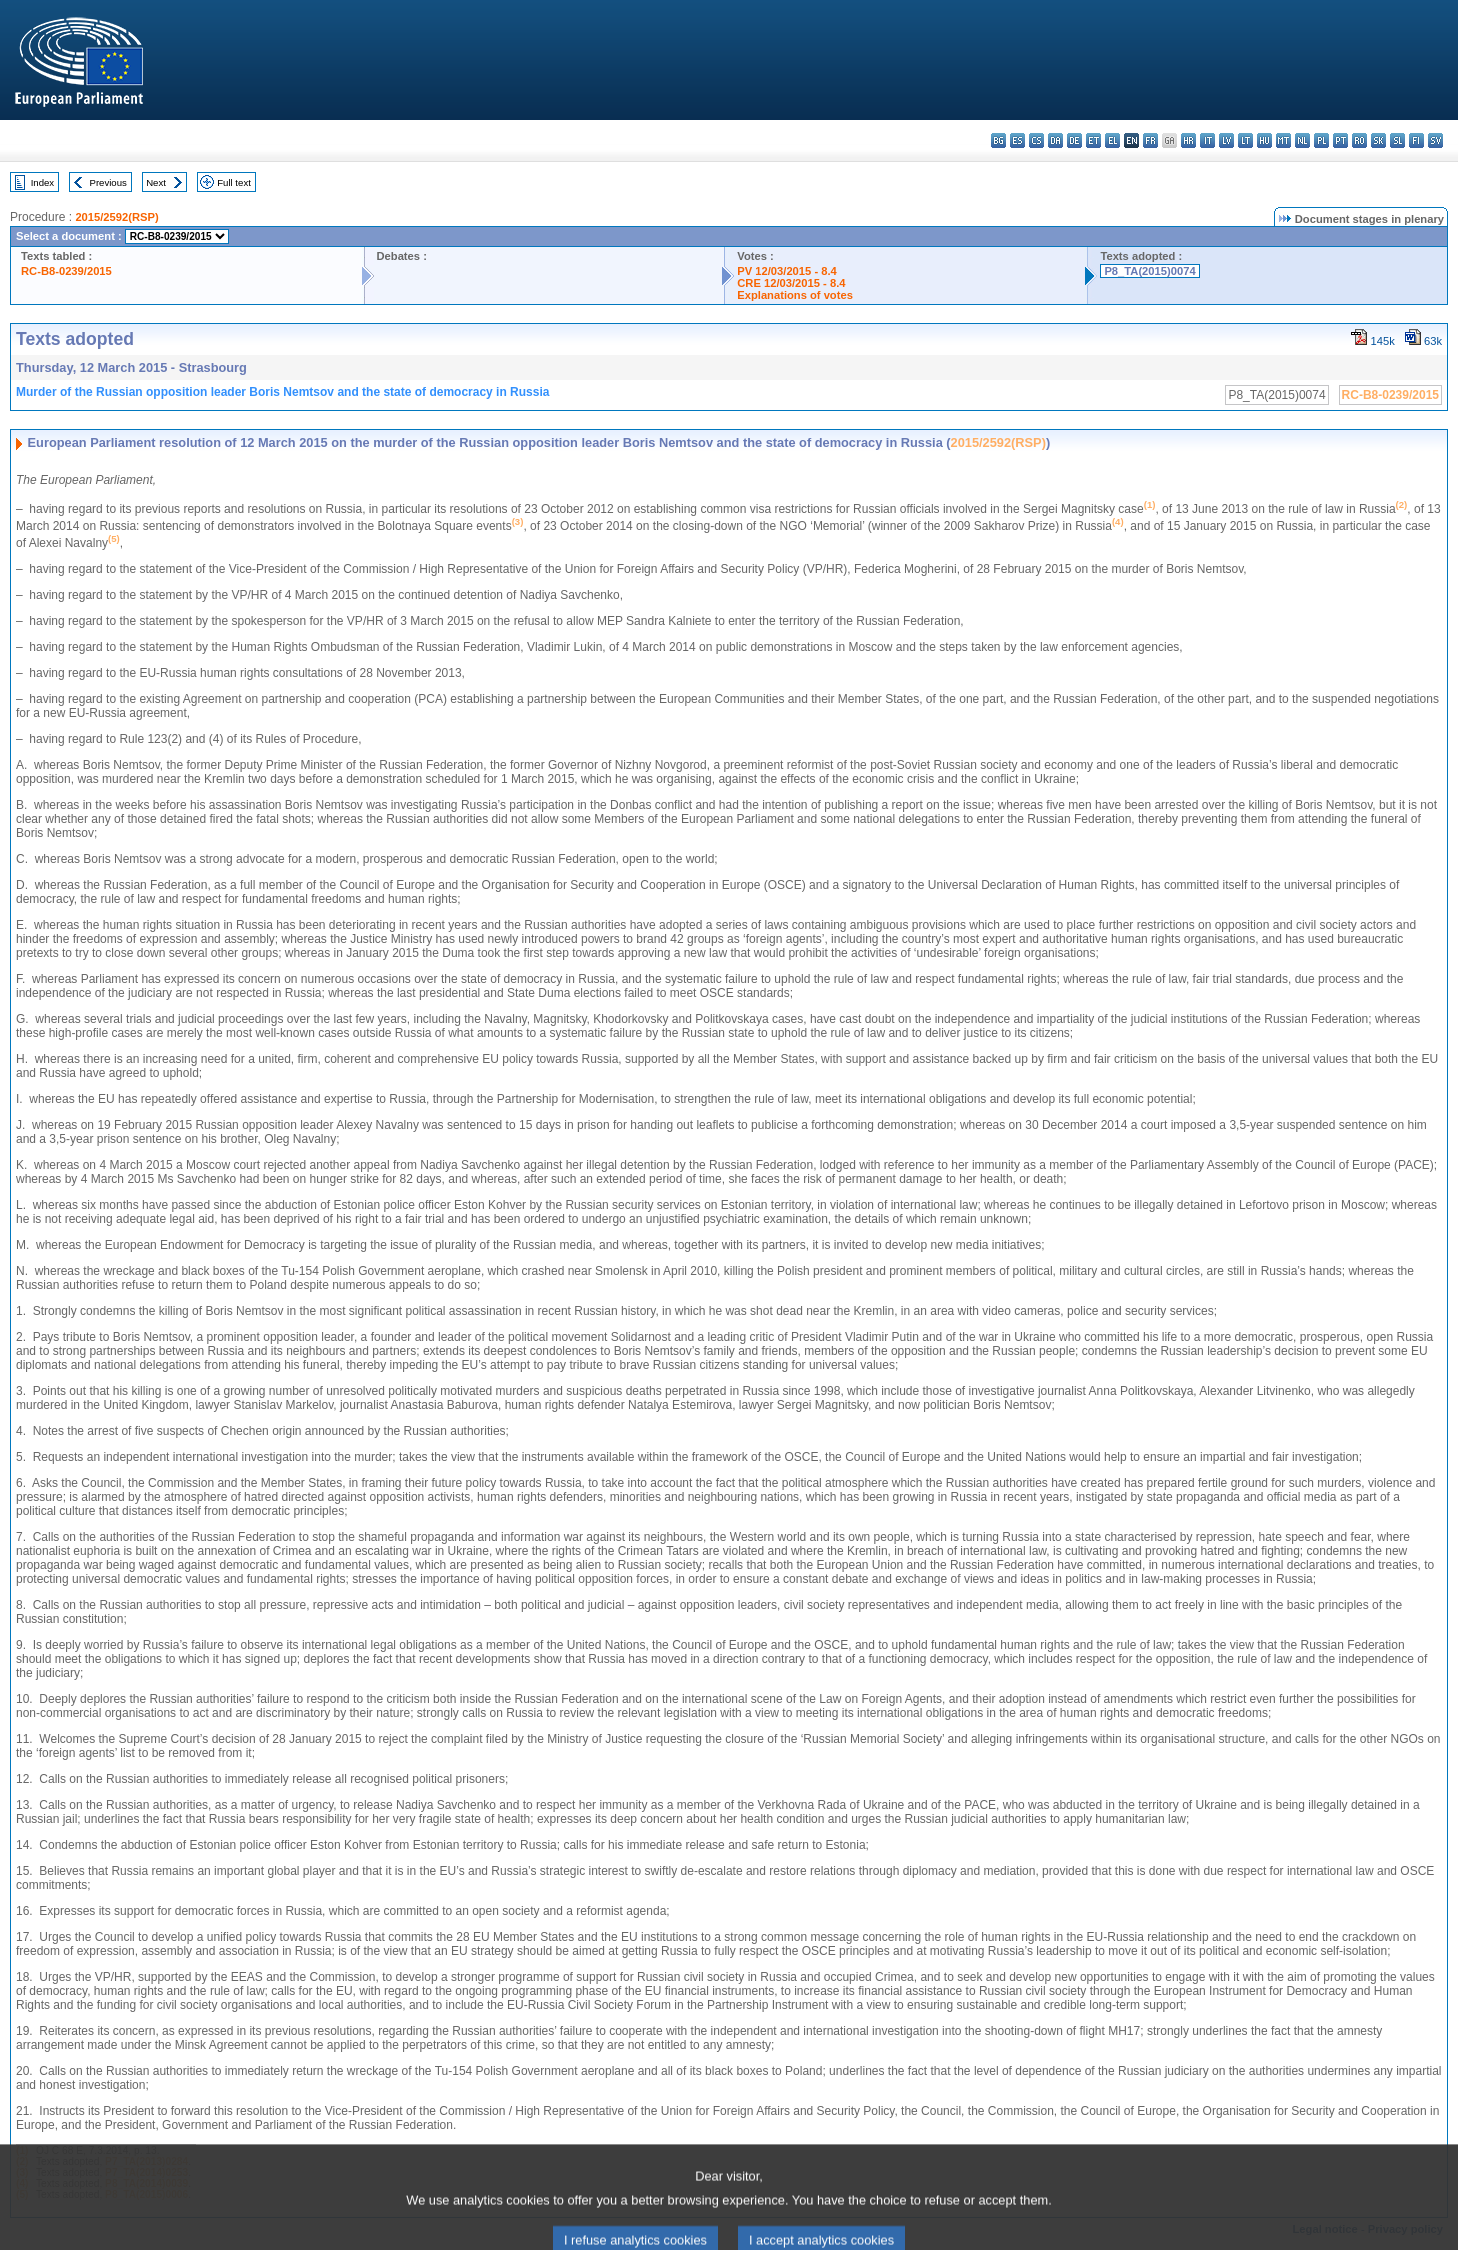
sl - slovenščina (1397, 140)
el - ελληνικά (1112, 140)
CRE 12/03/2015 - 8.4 (791, 283)
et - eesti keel (1093, 140)
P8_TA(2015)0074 (1149, 271)
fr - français (1150, 140)
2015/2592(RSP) (116, 217)
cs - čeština (1036, 140)
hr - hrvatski (1188, 140)
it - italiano (1207, 140)
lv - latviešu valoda (1226, 140)
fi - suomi (1416, 140)
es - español (1017, 140)
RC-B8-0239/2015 (66, 271)
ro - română (1359, 140)
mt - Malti (1283, 140)
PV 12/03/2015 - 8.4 (787, 271)
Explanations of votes (795, 295)
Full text (234, 182)
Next (156, 182)
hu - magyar (1264, 140)
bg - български (998, 140)
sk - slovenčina (1378, 140)
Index (42, 182)
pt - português (1340, 140)
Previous (108, 182)
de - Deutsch (1074, 140)
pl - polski (1321, 140)
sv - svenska (1435, 140)
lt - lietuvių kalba (1245, 140)
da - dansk (1055, 140)
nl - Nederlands (1302, 140)
